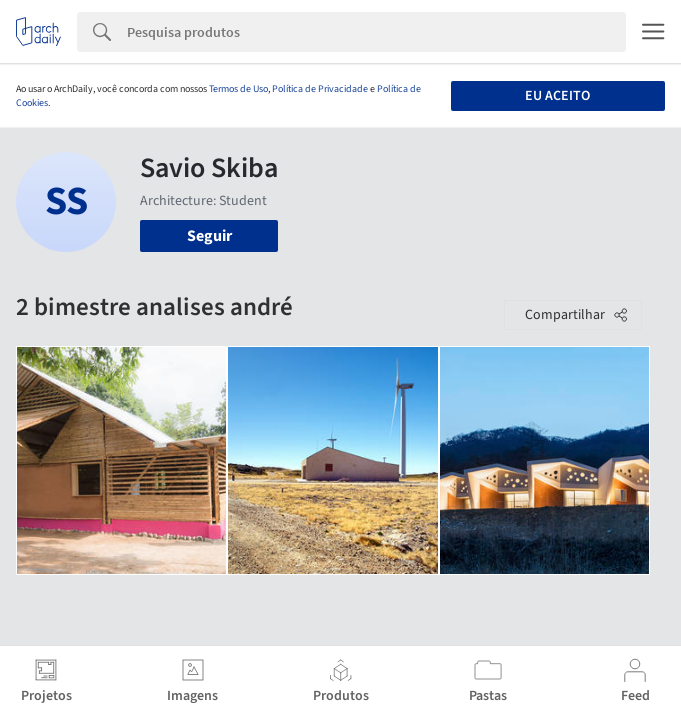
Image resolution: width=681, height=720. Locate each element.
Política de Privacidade (320, 89)
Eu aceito (557, 96)
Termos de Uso (238, 89)
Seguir (209, 236)
